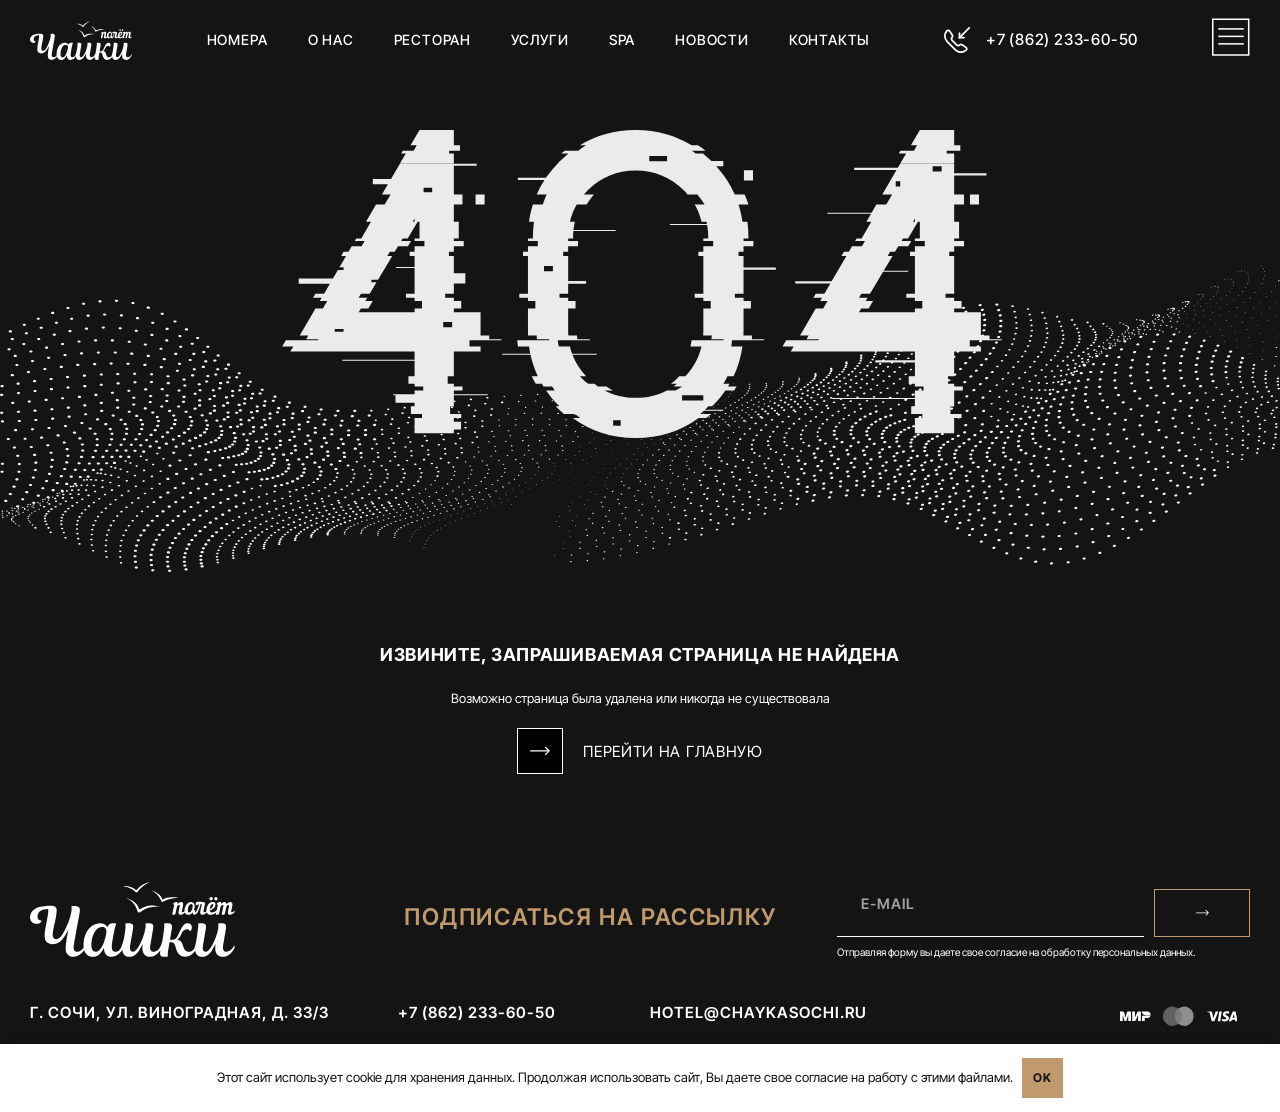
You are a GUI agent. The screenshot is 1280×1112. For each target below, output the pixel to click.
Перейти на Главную (673, 751)
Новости (712, 39)
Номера (237, 39)
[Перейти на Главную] (540, 751)
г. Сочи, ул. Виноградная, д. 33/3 (179, 1013)
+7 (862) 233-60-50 (1061, 39)
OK (1042, 1077)
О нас (330, 39)
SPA (622, 39)
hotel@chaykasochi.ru (758, 1013)
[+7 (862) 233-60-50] (957, 40)
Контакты (829, 39)
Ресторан (431, 39)
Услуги (540, 39)
